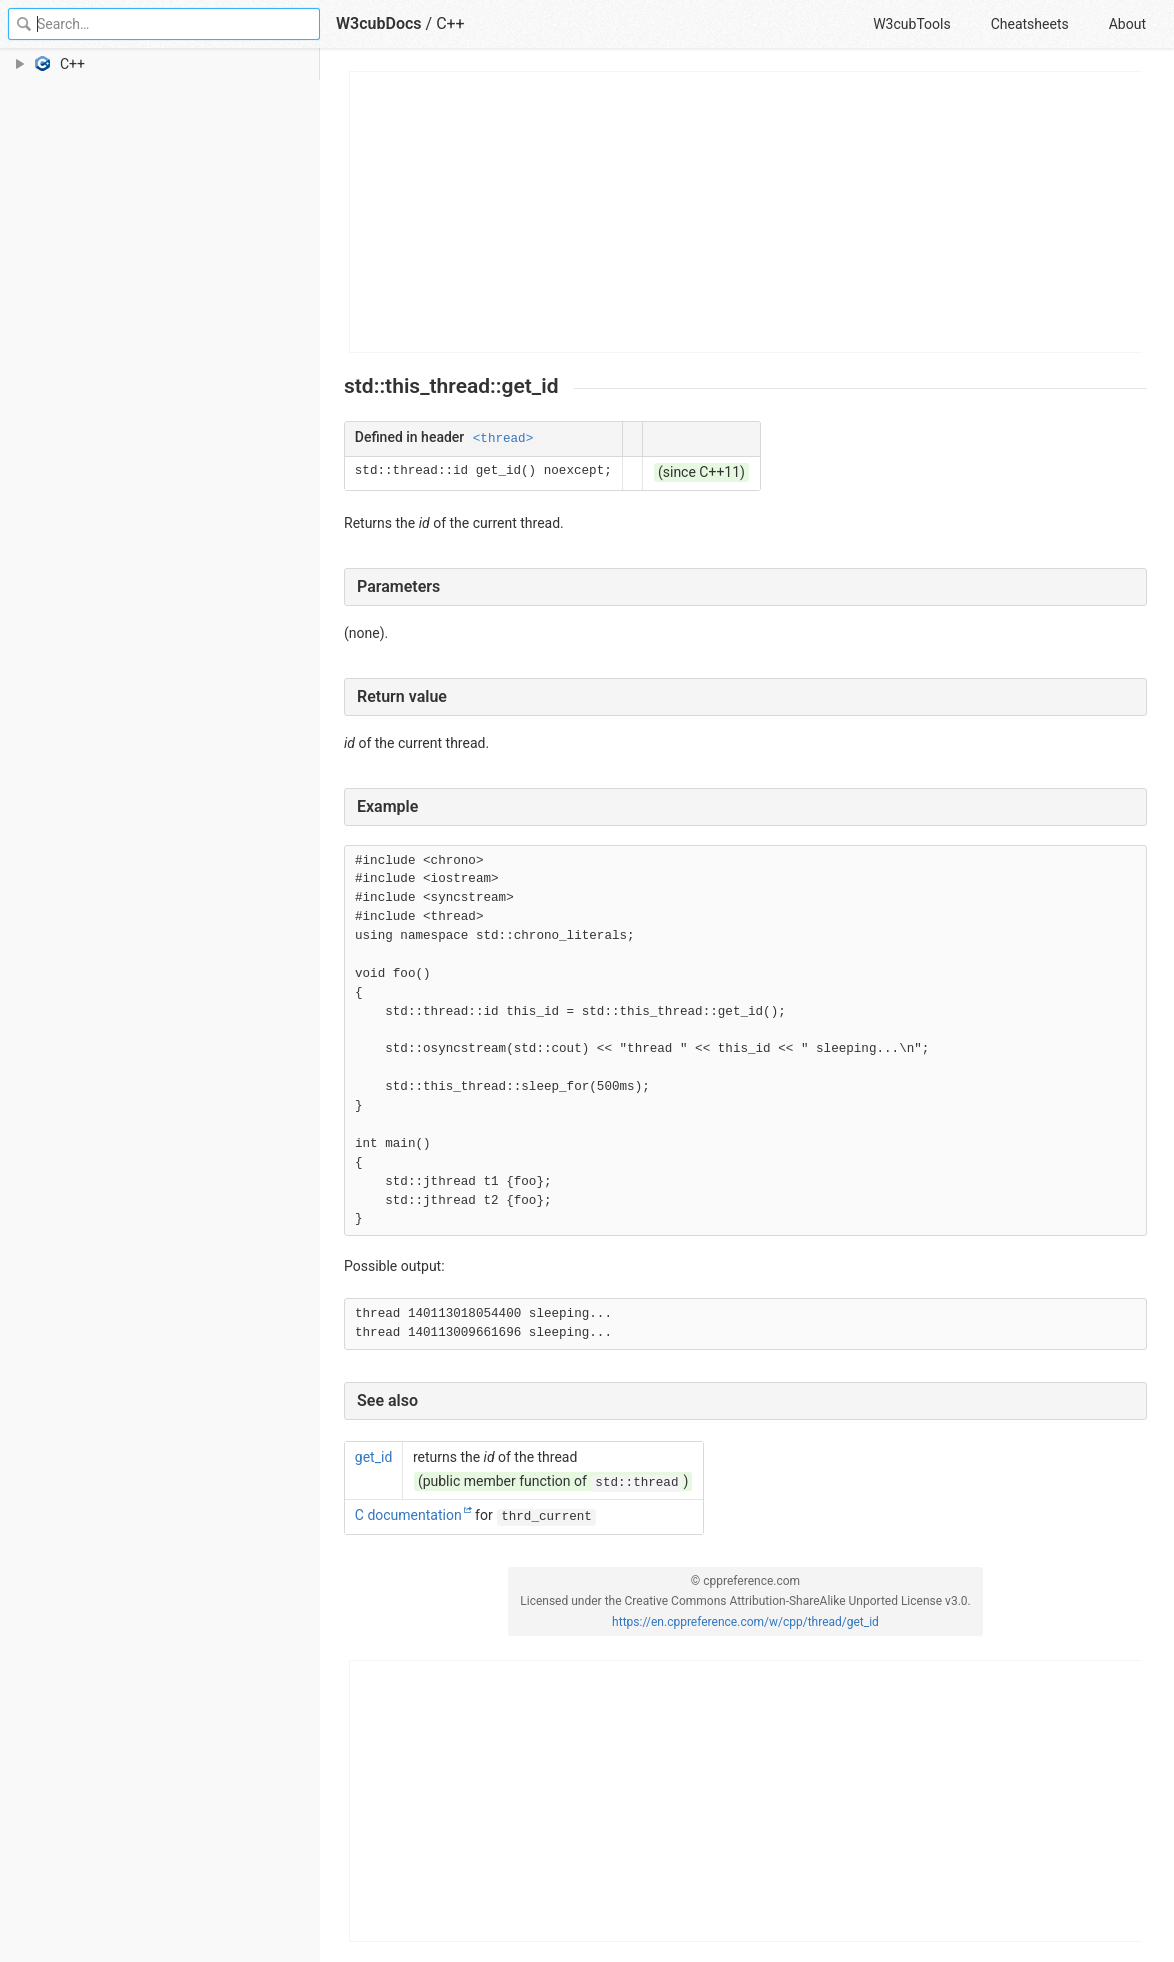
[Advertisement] (746, 212)
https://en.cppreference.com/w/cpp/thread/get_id (745, 1622)
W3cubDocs (379, 23)
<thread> (503, 439)
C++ (450, 23)
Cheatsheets (1030, 24)
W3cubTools (911, 24)
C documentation (408, 1515)
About (1127, 24)
